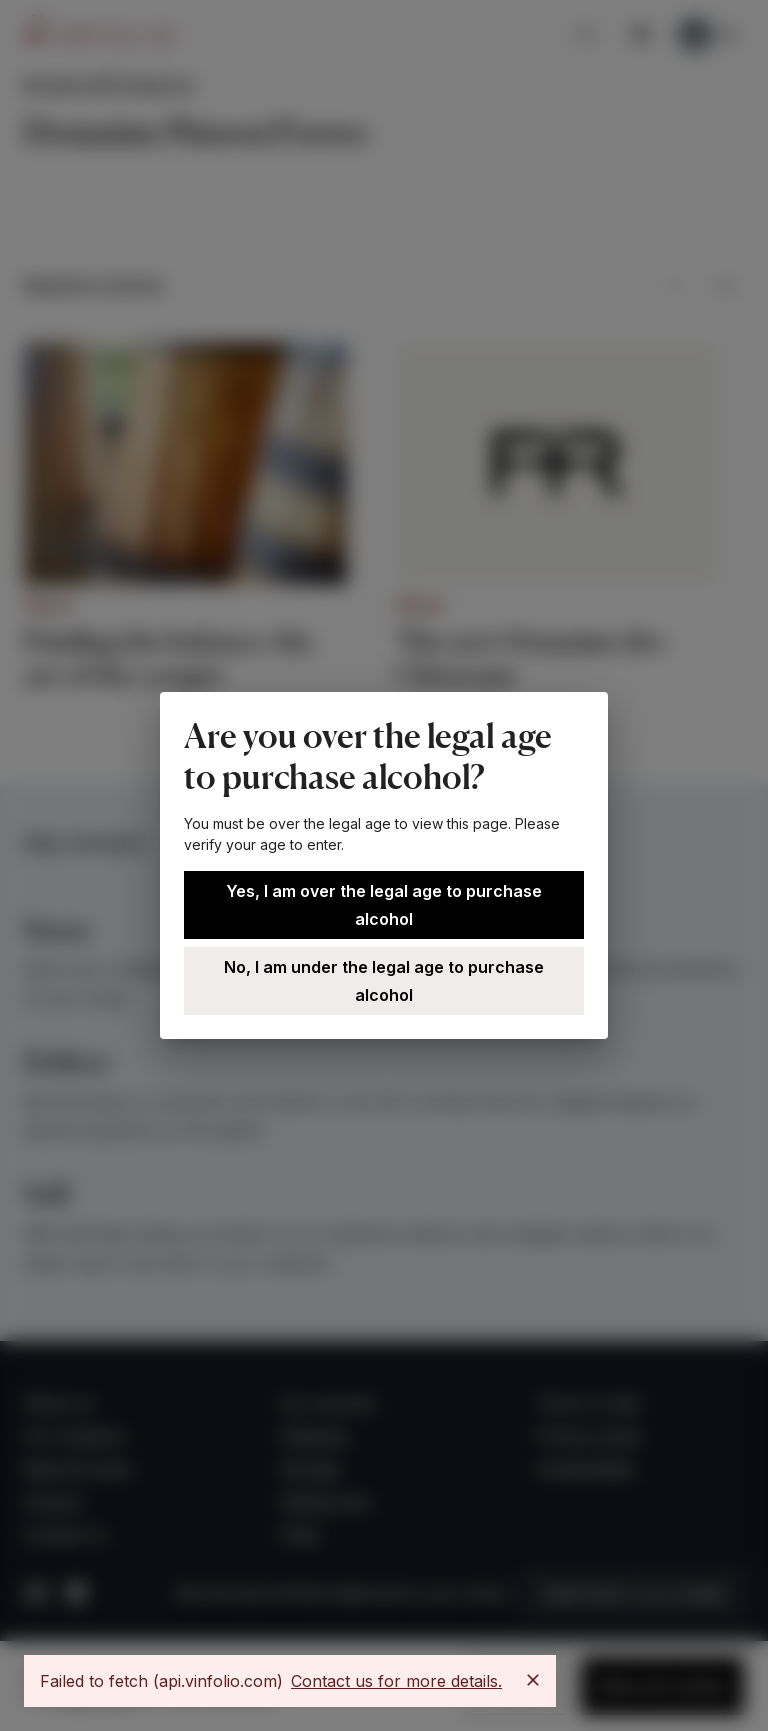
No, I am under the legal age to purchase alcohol (384, 981)
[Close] (533, 1680)
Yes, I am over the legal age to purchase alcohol (384, 905)
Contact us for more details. (396, 1681)
